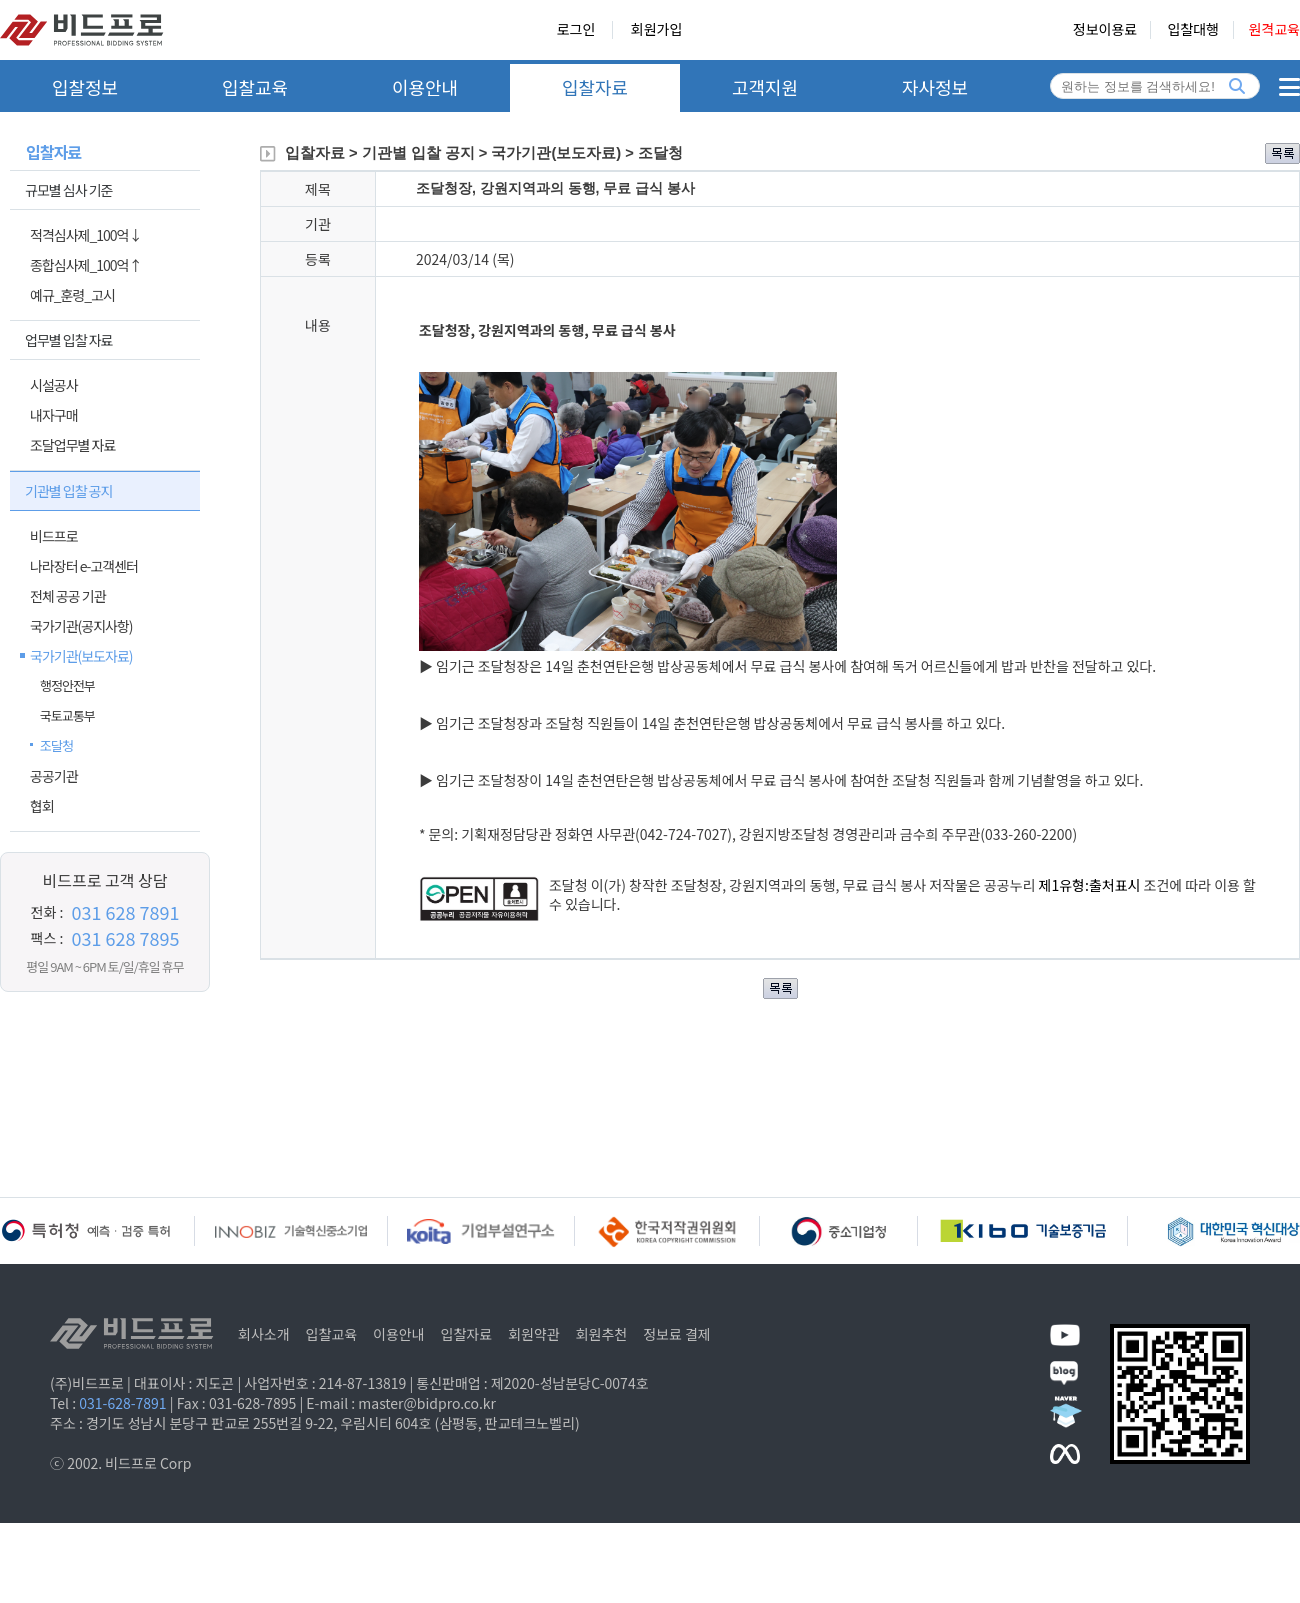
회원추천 (602, 1334)
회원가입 (657, 30)
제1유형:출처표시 (1091, 885)
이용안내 (425, 87)
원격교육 (1274, 30)
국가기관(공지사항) (81, 626)
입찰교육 (255, 87)
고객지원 (765, 87)
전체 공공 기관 (68, 596)
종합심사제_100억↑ (85, 265)
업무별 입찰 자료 (68, 340)
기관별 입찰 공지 (68, 491)
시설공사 (54, 385)
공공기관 (54, 776)
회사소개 (264, 1334)
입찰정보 (85, 87)
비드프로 (54, 536)
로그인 (576, 30)
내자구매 (54, 415)
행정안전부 (67, 685)
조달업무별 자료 (72, 445)
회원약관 (534, 1334)
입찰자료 (595, 87)
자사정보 (935, 87)
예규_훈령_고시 (72, 295)
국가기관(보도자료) (81, 656)
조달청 (56, 745)
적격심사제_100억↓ (85, 235)
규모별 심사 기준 (68, 190)
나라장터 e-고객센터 (84, 566)
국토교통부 (67, 715)
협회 (42, 806)
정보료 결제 (677, 1334)
